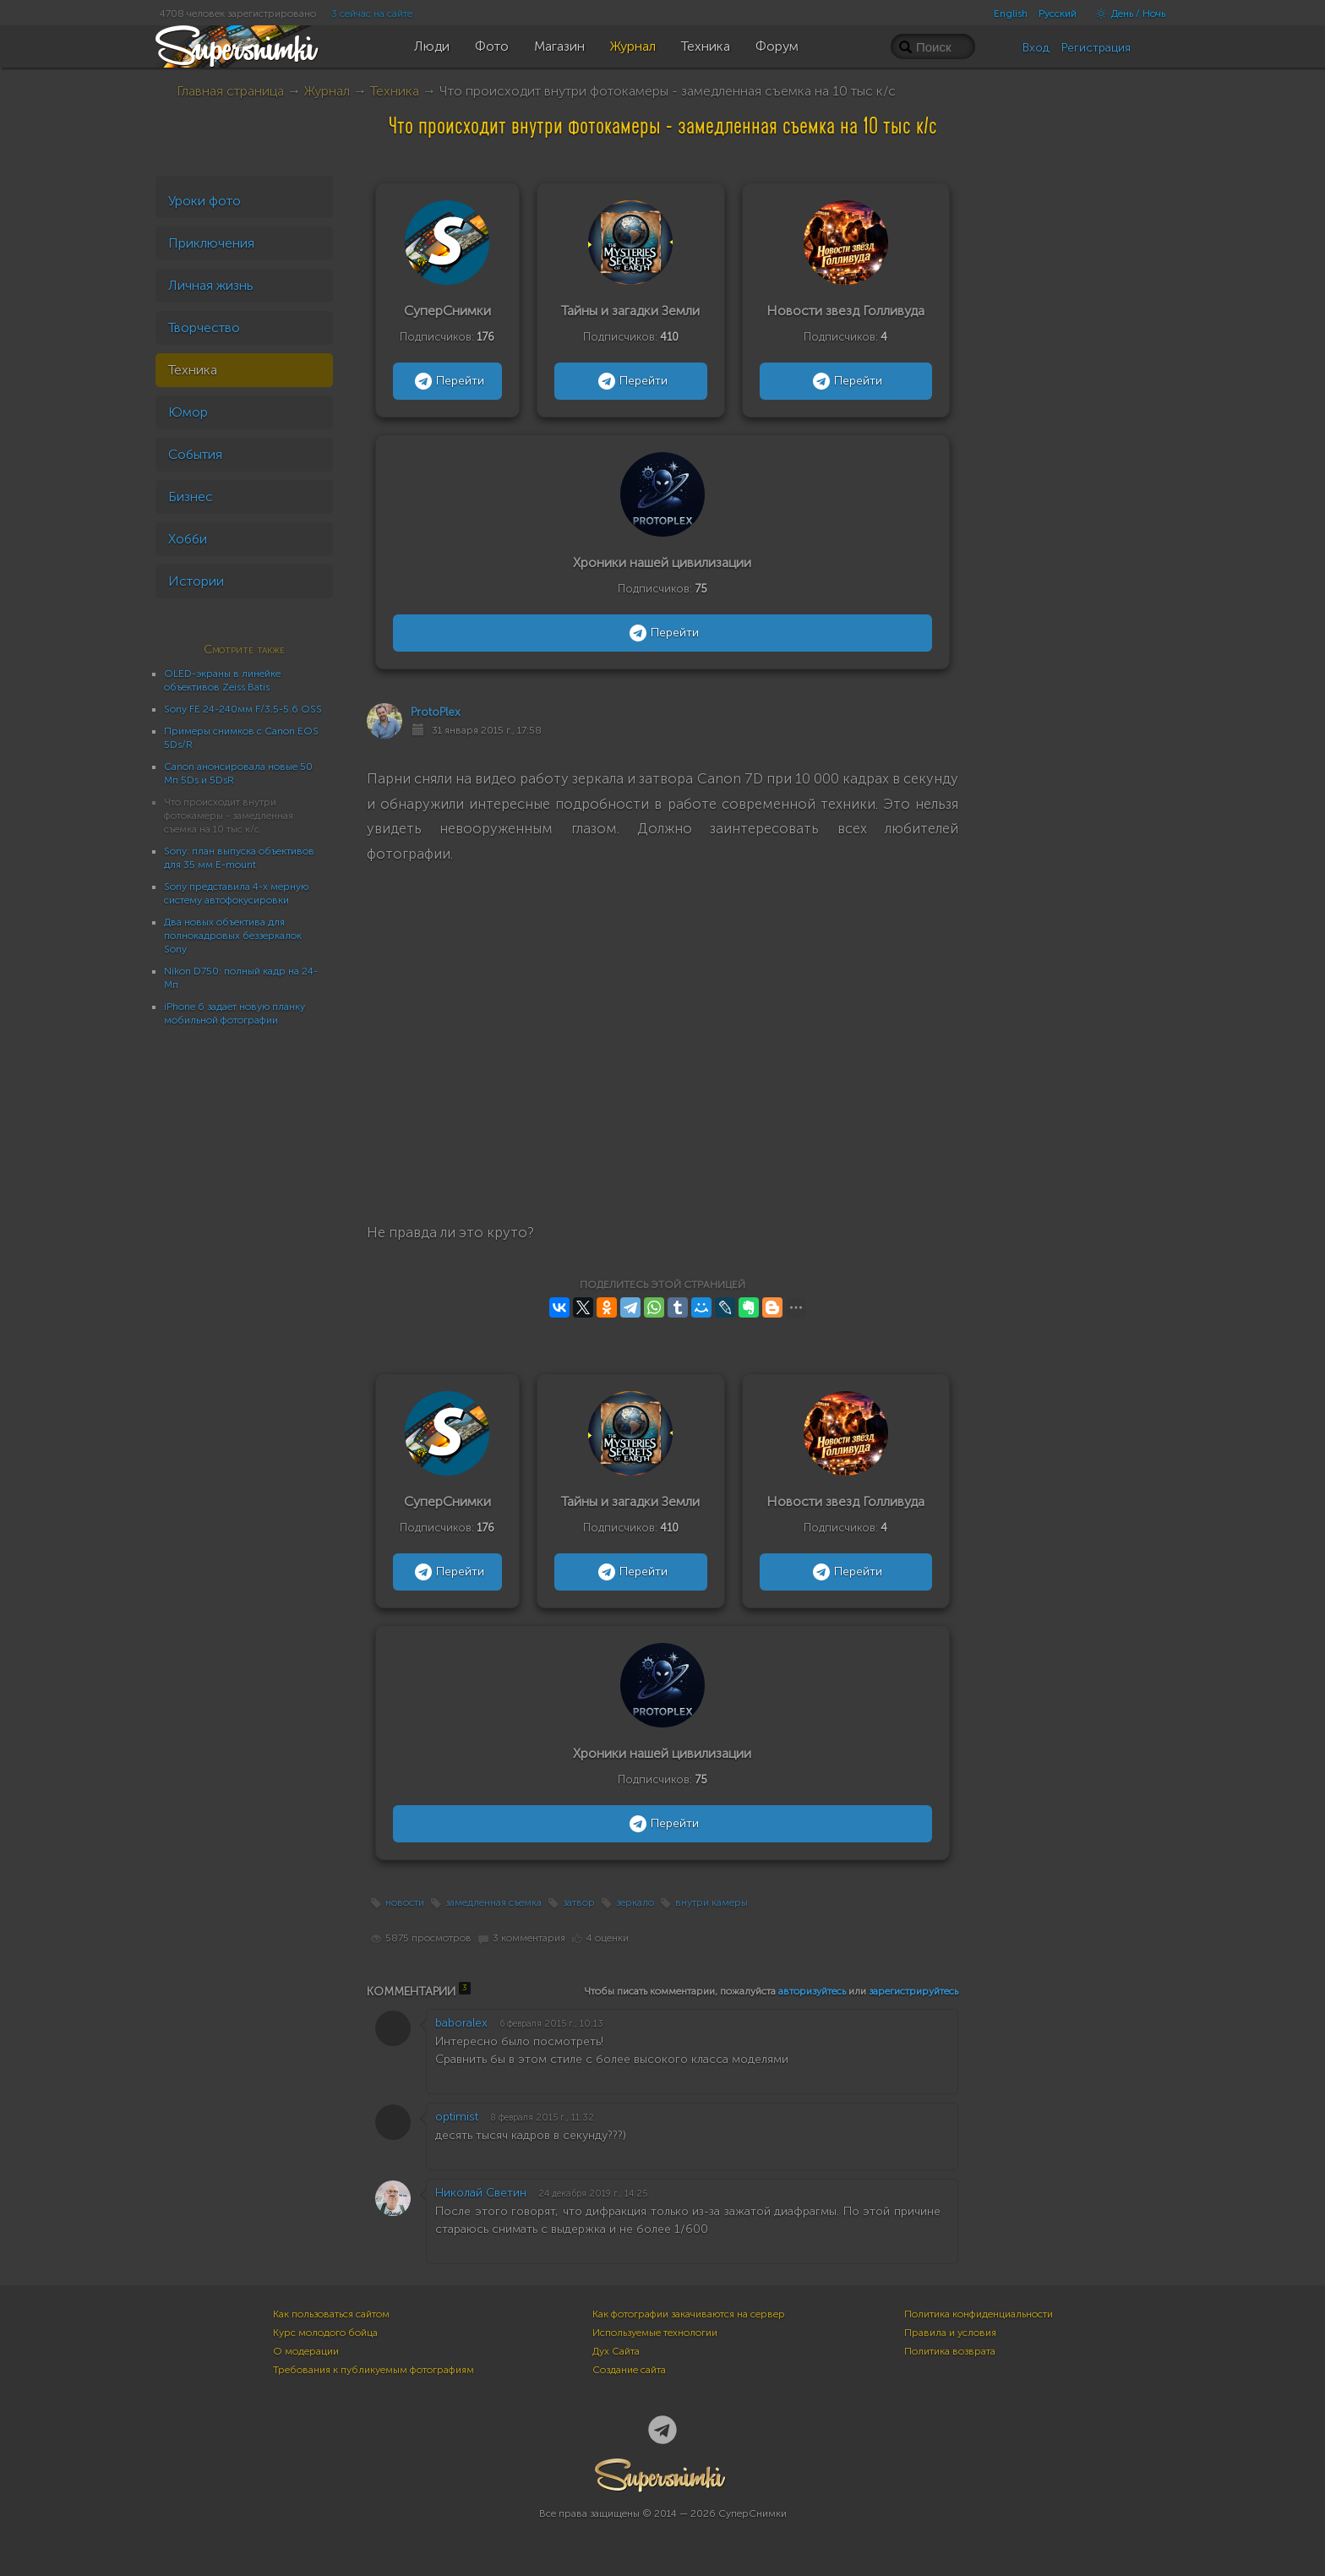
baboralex (461, 2023)
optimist (456, 2116)
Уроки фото (204, 201)
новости (404, 1902)
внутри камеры (711, 1902)
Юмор (188, 412)
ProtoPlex (436, 712)
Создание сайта (629, 2370)
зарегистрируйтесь (913, 1991)
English (1011, 13)
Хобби (187, 539)
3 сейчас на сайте (371, 13)
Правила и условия (950, 2333)
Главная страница (230, 91)
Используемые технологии (654, 2333)
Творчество (204, 327)
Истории (196, 581)
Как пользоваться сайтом (331, 2314)
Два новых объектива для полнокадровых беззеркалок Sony (233, 935)
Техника (394, 91)
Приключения (211, 243)
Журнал (327, 91)
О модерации (306, 2351)
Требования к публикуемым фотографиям (373, 2370)
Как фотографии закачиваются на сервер (688, 2314)
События (195, 454)
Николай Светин (480, 2193)
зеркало (635, 1902)
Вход (1036, 48)
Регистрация (1096, 48)
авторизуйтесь (812, 1991)
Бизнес (190, 496)
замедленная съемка (493, 1902)
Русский (1058, 13)
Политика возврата (949, 2351)
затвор (579, 1902)
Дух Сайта (616, 2351)
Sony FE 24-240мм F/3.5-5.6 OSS (243, 709)
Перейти (447, 381)
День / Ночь (1126, 13)
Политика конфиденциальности (978, 2314)
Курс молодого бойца (325, 2333)
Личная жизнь (211, 285)
